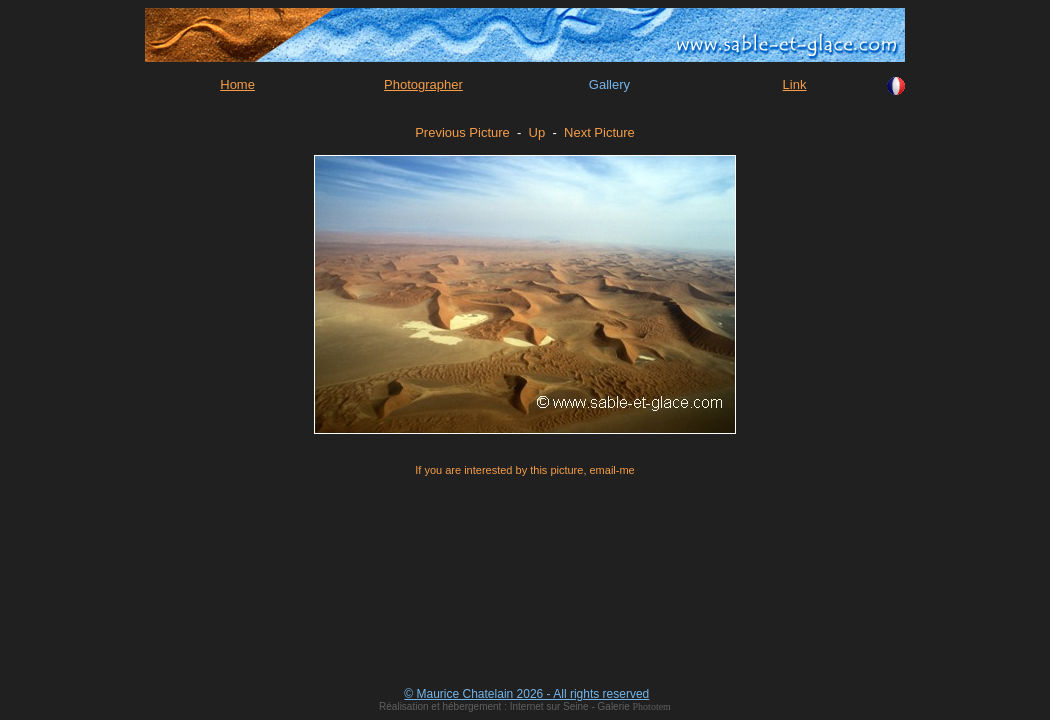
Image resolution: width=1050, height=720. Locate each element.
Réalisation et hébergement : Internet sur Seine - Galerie (505, 706)
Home (237, 84)
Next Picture (599, 132)
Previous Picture (462, 132)
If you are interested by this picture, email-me (524, 470)
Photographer (423, 84)
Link (795, 84)
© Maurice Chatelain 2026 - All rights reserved (526, 694)
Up (537, 132)
